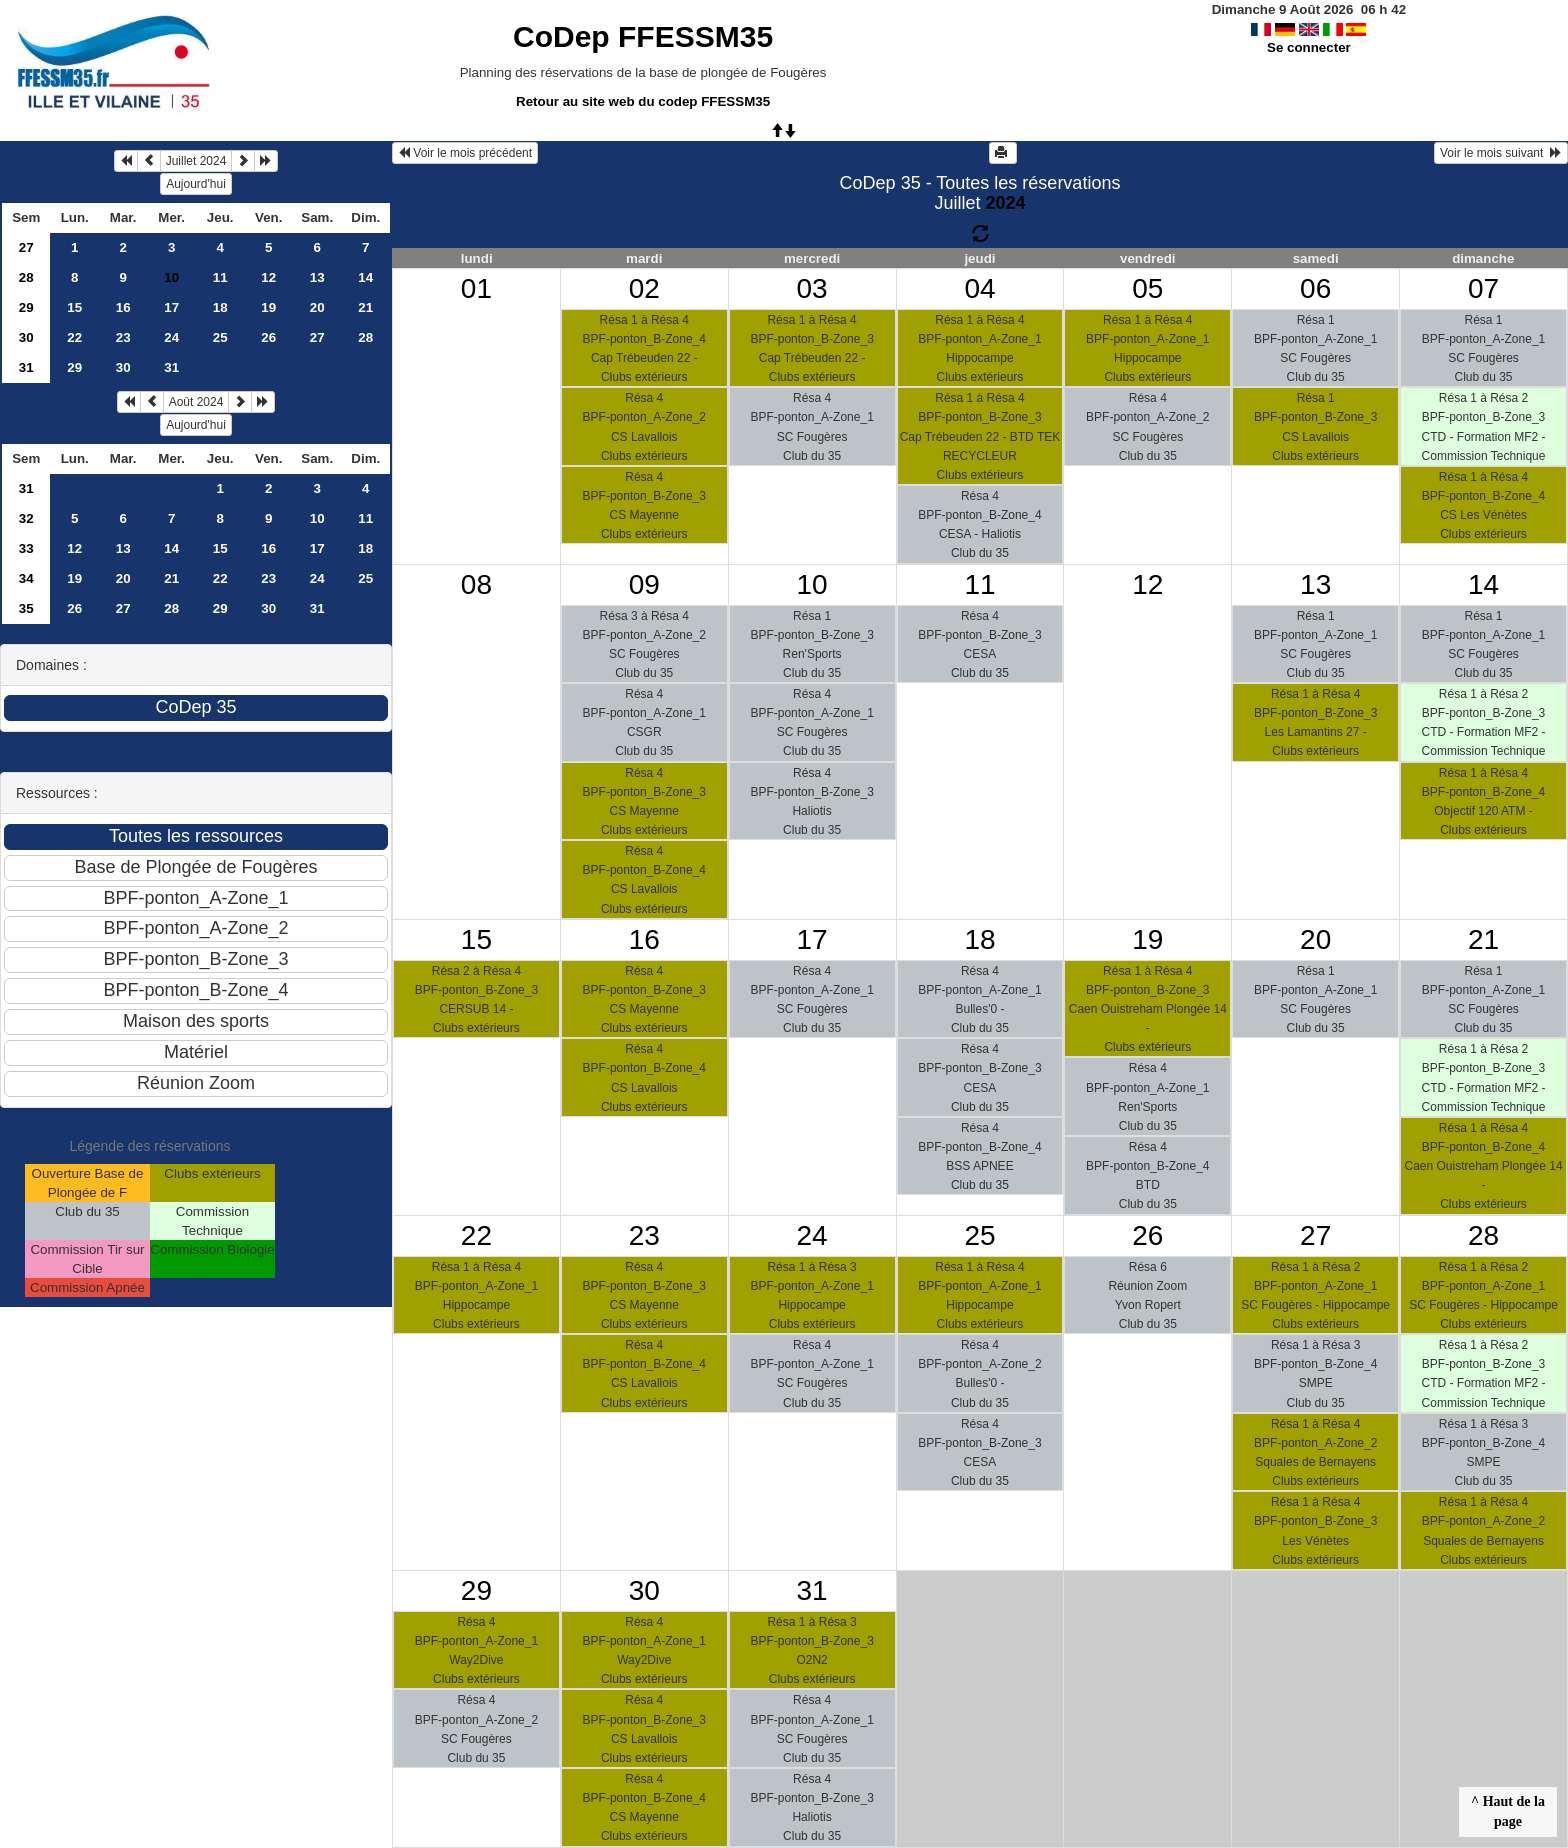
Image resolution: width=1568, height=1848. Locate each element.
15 (74, 307)
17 (171, 307)
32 (26, 518)
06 (1315, 288)
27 (26, 247)
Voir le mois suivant (1501, 153)
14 (365, 277)
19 (268, 307)
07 (1483, 288)
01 (476, 288)
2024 (1005, 203)
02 (644, 288)
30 (26, 337)
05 (1147, 288)
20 (317, 307)
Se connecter (1309, 47)
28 (26, 277)
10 (317, 518)
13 (317, 277)
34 (26, 578)
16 (123, 307)
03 (812, 288)
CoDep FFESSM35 (643, 36)
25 (220, 337)
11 (220, 277)
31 (26, 367)
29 (26, 307)
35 (26, 608)
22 (74, 337)
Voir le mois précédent (465, 153)
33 (26, 548)
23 (123, 337)
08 (476, 584)
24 (171, 337)
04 (979, 288)
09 (644, 584)
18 (220, 307)
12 (268, 277)
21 (365, 307)
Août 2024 (196, 402)
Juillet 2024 (196, 161)
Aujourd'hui (196, 184)
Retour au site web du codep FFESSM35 (643, 101)
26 (268, 337)
